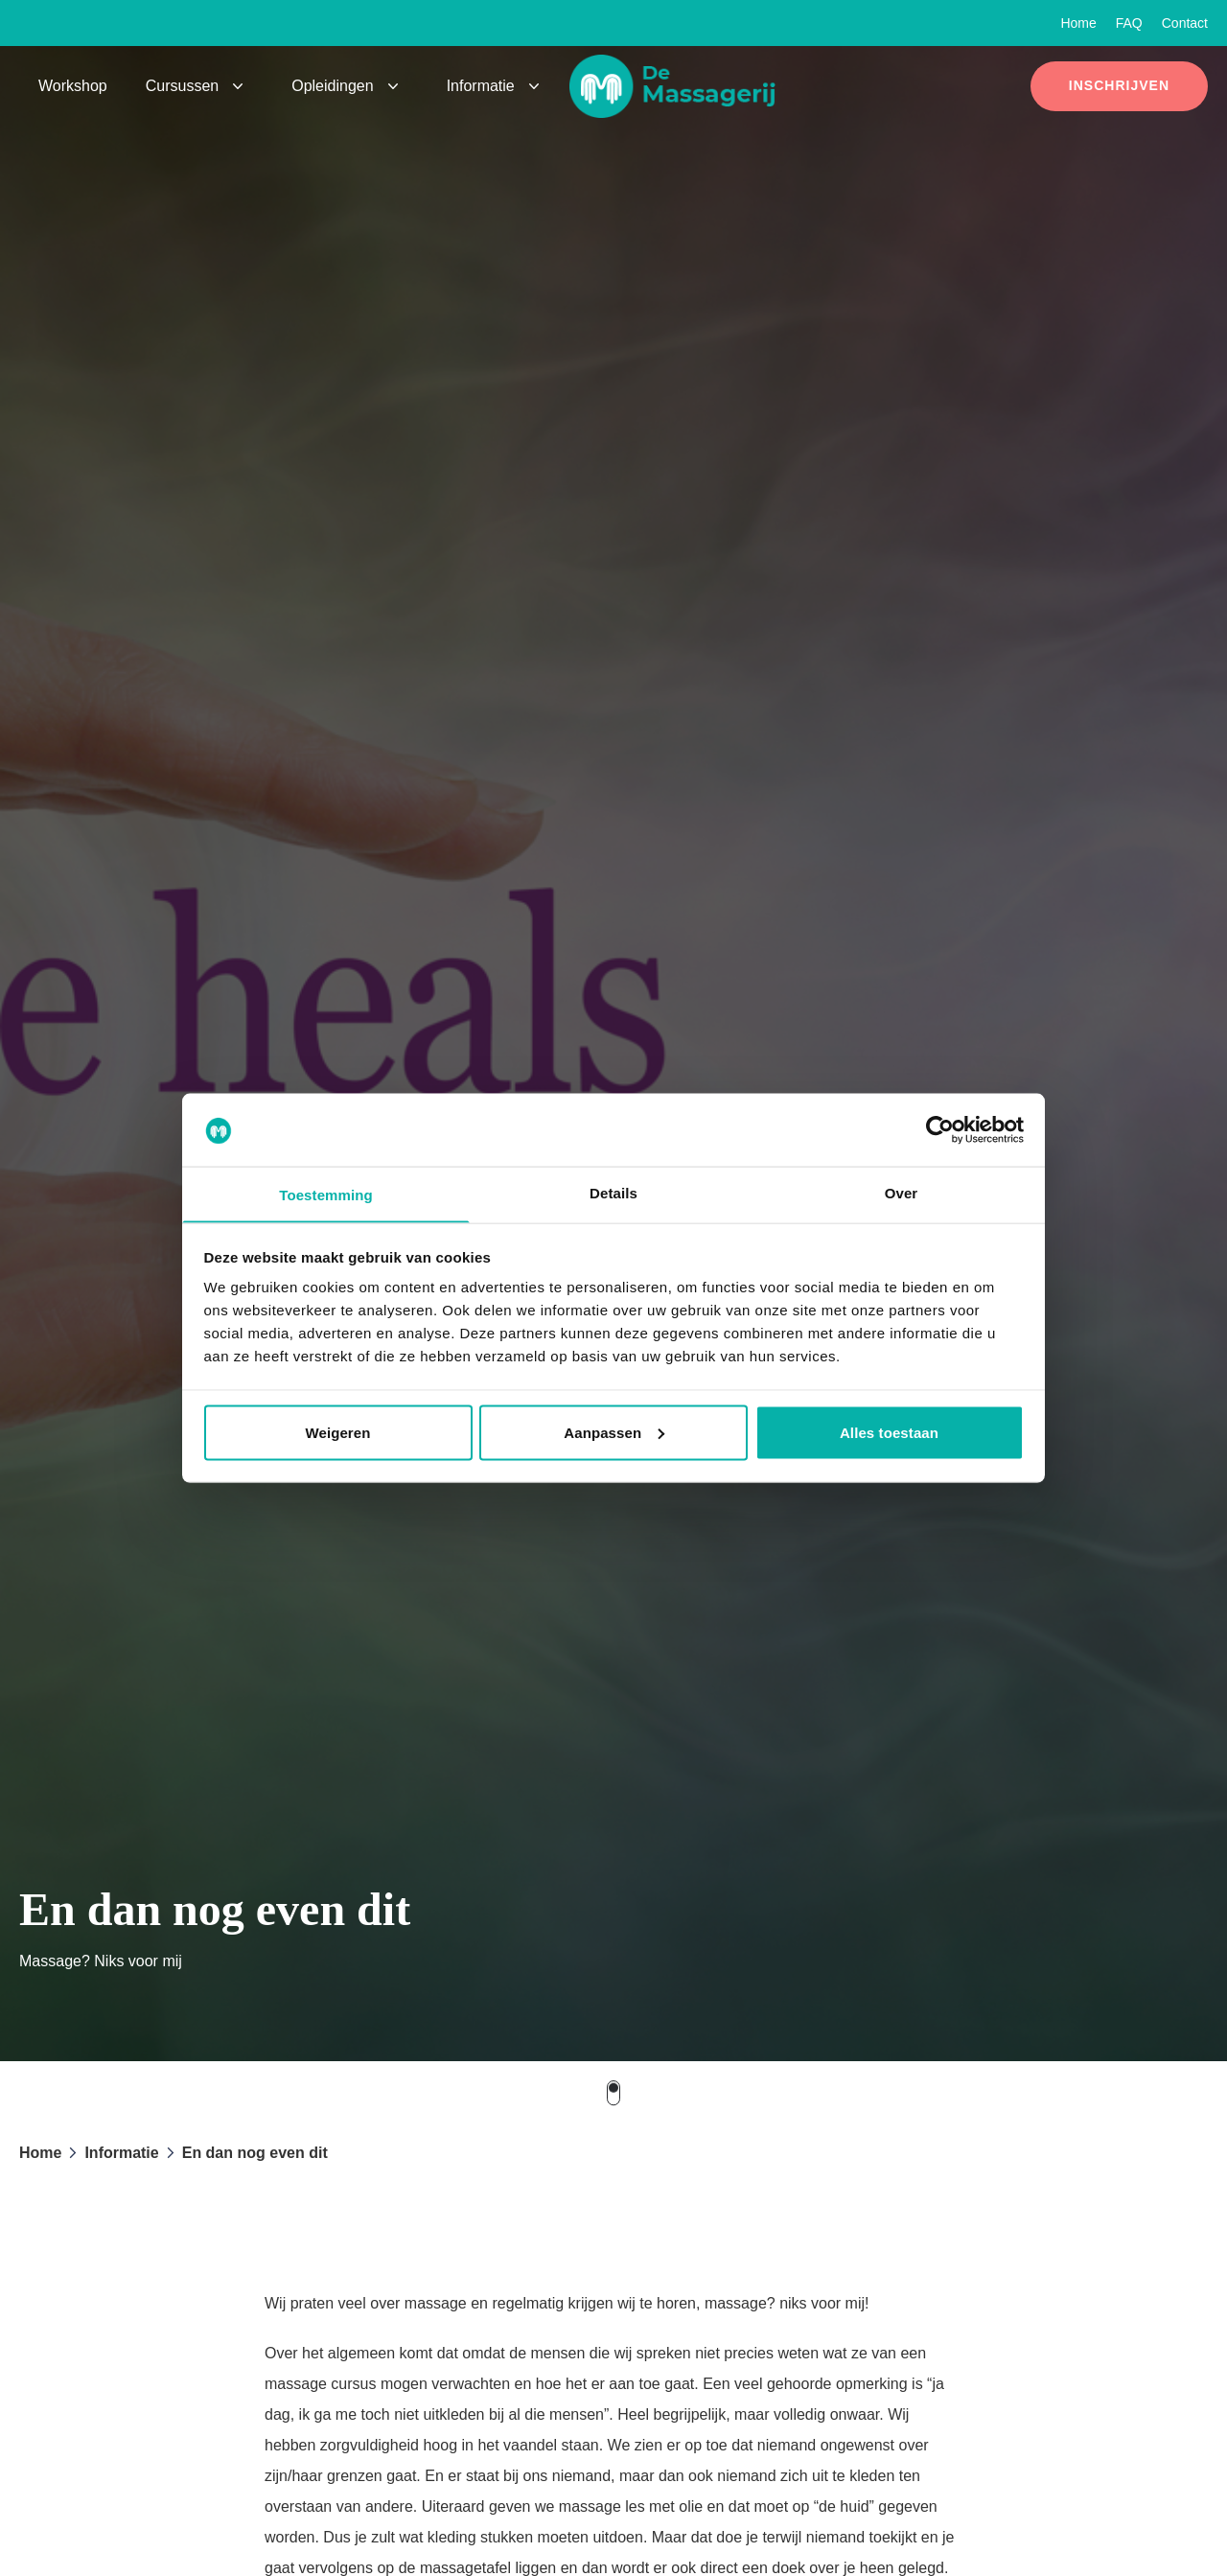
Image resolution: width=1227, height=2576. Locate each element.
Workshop (72, 86)
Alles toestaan (889, 1433)
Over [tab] (901, 1192)
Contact (1185, 23)
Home (1078, 23)
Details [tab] (613, 1192)
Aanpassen (614, 1433)
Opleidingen (332, 86)
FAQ (1129, 23)
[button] (683, 86)
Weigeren (337, 1433)
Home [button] (40, 2153)
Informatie (481, 86)
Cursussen (182, 86)
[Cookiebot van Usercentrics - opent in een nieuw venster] (940, 1129)
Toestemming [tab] (326, 1195)
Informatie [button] (121, 2153)
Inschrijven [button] (1119, 85)
